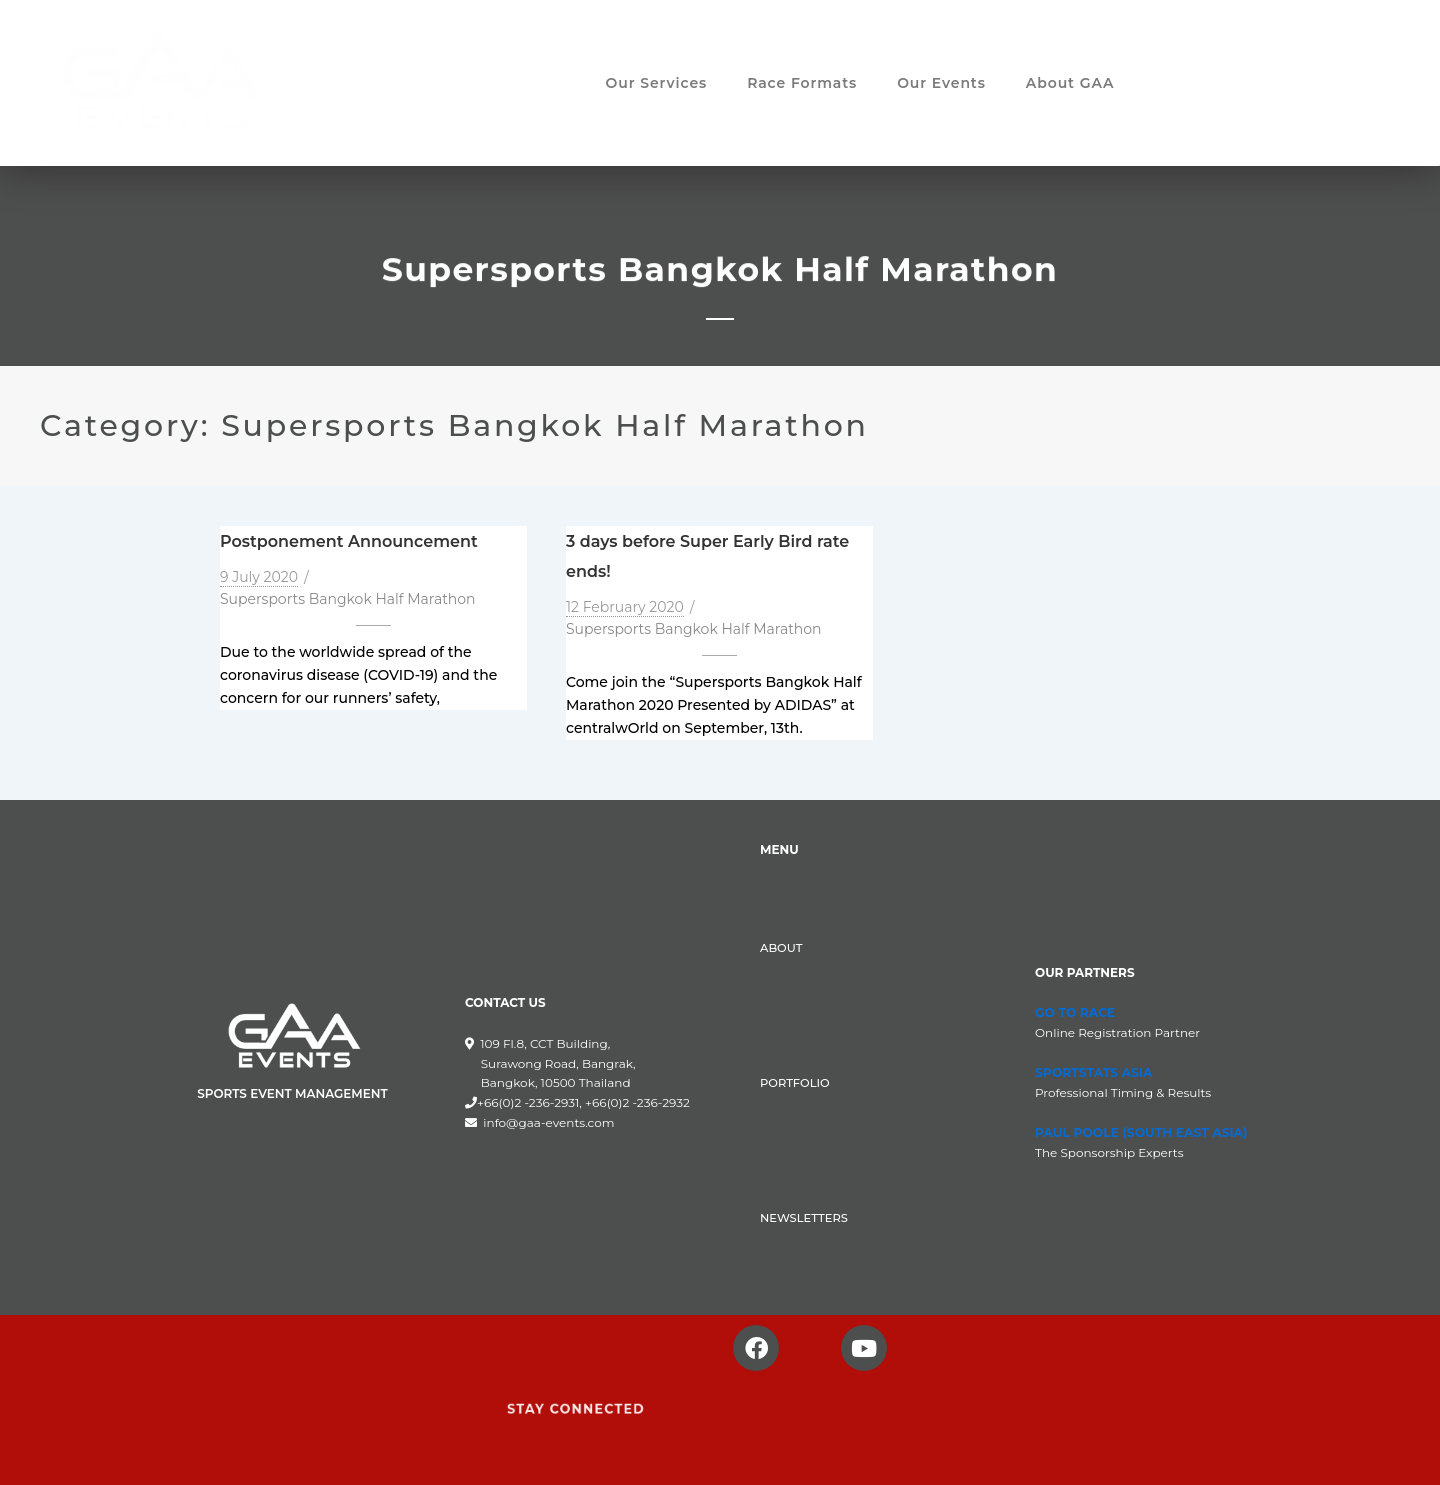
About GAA (1070, 85)
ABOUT (780, 948)
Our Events (941, 85)
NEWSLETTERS (802, 1218)
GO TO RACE (1074, 1012)
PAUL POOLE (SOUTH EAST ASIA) (1138, 1131)
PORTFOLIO (793, 1083)
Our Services (657, 85)
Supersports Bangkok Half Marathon (348, 599)
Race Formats (802, 85)
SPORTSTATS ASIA (1092, 1072)
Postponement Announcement (349, 541)
